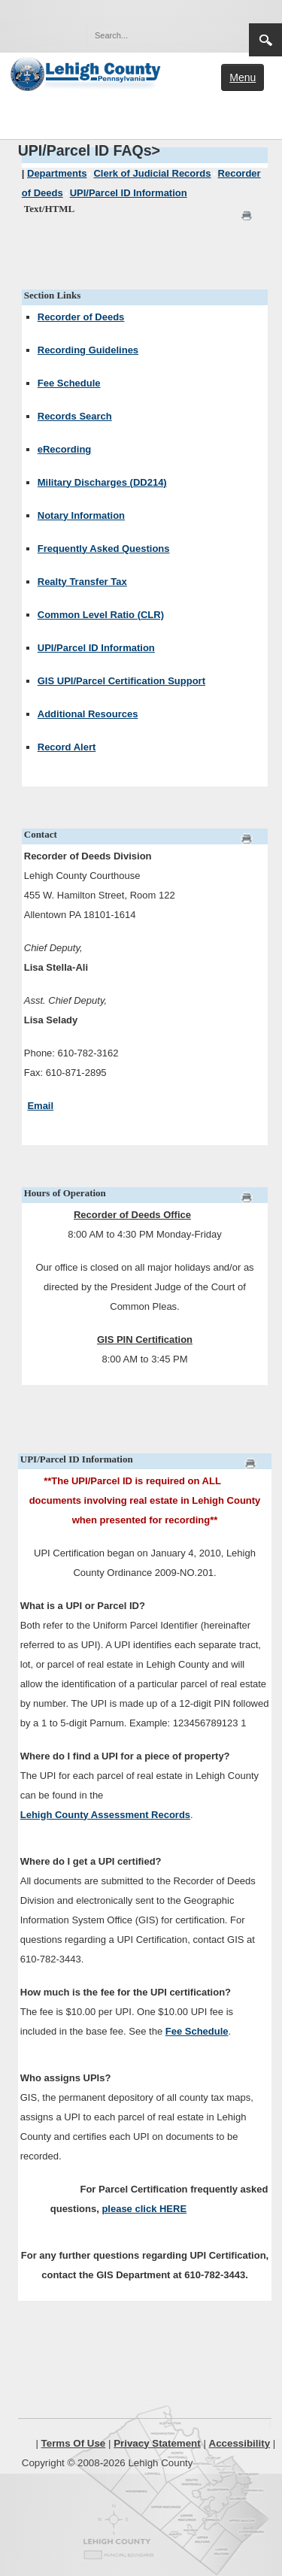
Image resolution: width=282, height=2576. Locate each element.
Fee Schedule (69, 383)
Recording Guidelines (88, 350)
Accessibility (240, 2443)
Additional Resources (88, 714)
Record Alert (67, 747)
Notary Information (81, 515)
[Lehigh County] (87, 72)
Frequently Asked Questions (104, 548)
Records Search (75, 416)
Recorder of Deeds (81, 317)
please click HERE (144, 2208)
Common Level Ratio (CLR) (101, 614)
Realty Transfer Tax (82, 581)
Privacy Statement (157, 2443)
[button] (205, 35)
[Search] (152, 35)
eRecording (65, 449)
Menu (242, 77)
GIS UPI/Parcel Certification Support (121, 680)
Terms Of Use (73, 2443)
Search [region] (265, 39)
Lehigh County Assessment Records (105, 1814)
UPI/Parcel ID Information (96, 647)
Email (40, 1105)
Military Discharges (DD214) (102, 482)
